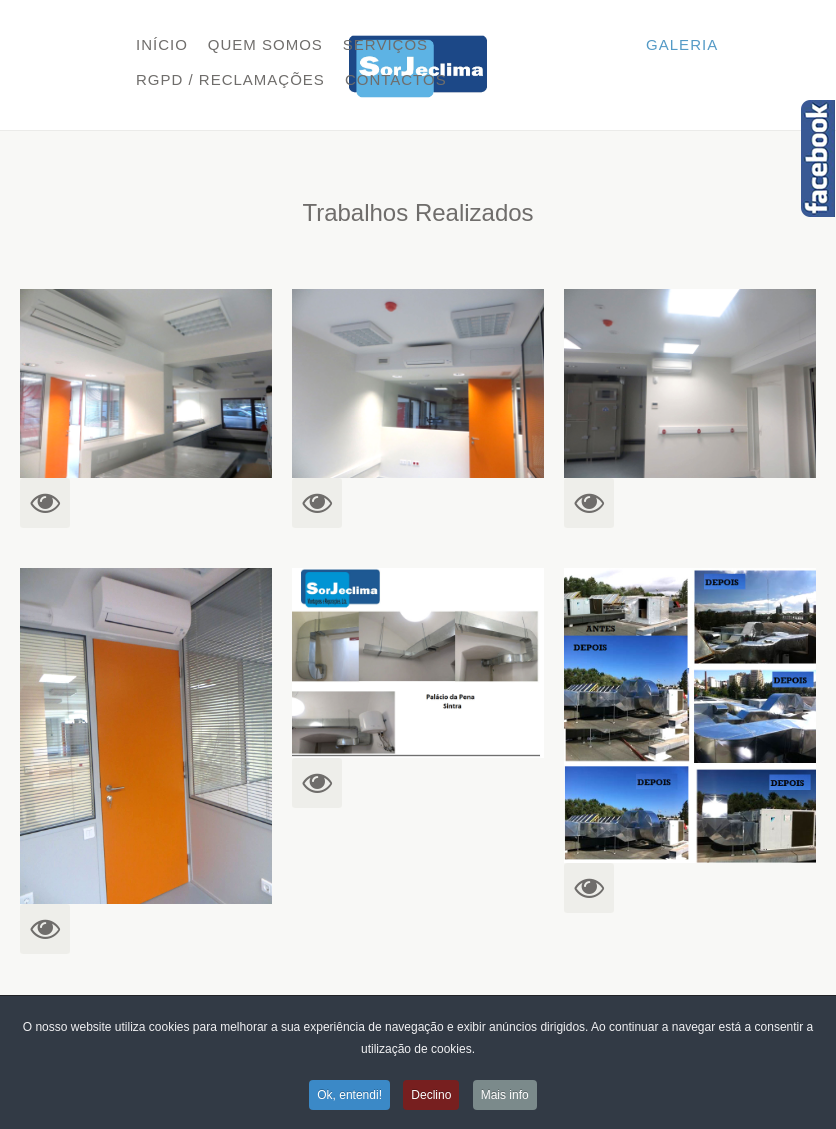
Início (162, 44)
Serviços (385, 44)
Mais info (505, 1096)
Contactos (396, 79)
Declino (431, 1096)
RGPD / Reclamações (230, 79)
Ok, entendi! (349, 1096)
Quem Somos (265, 44)
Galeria (682, 44)
